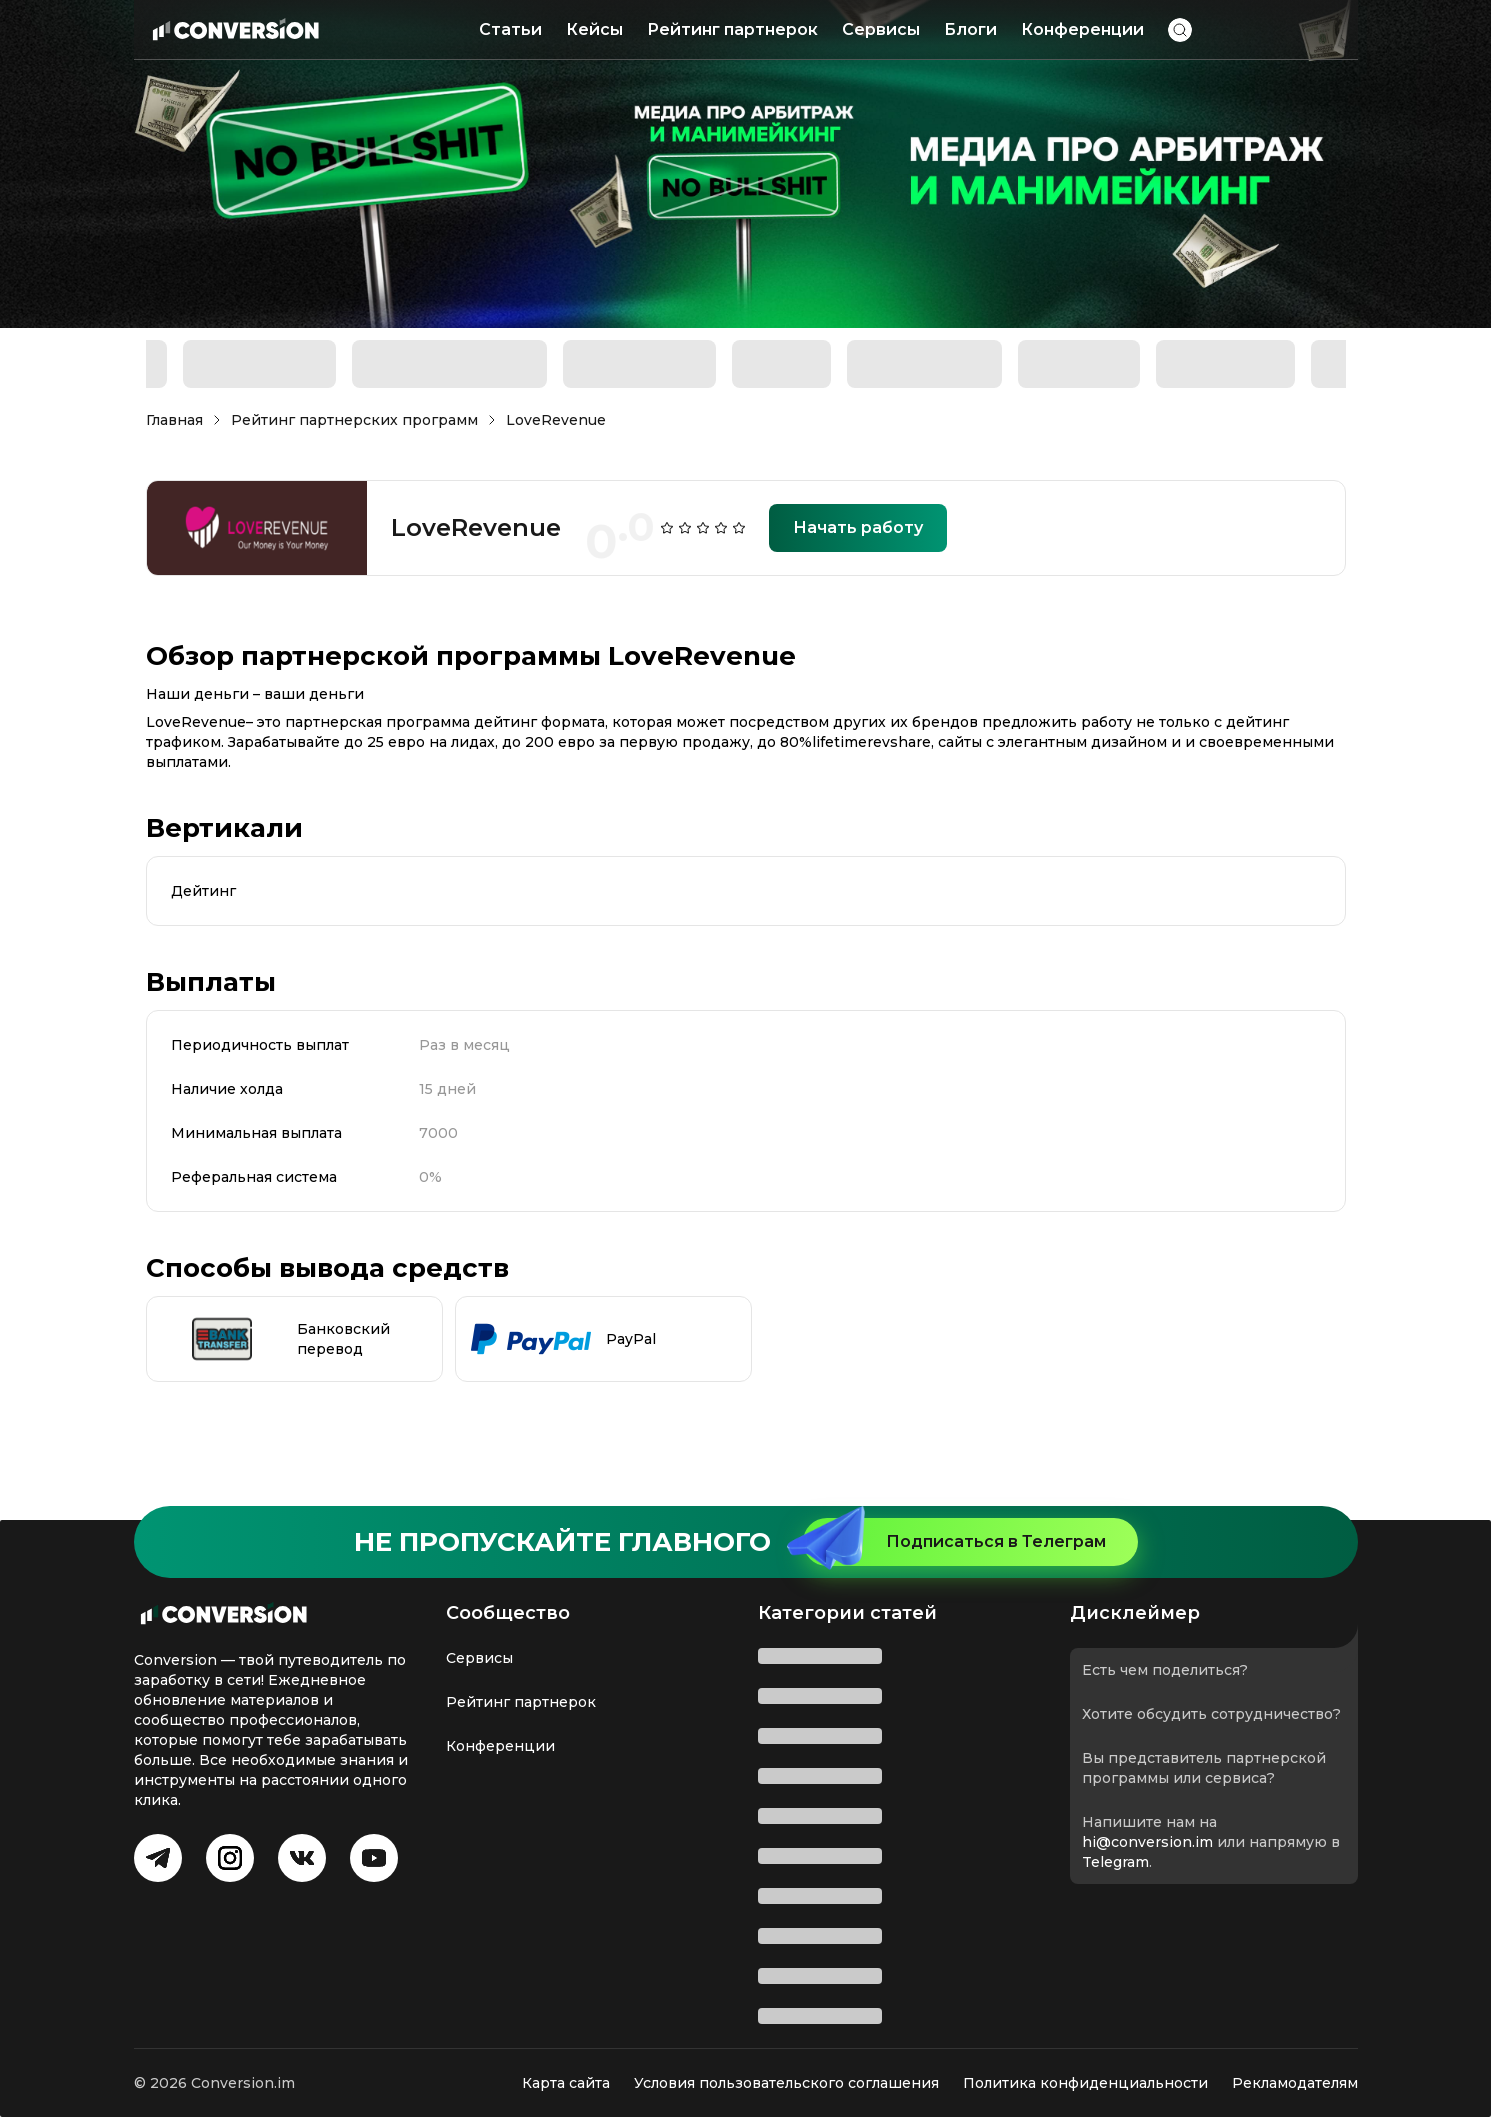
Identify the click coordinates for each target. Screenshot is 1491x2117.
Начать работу (858, 527)
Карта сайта (566, 2083)
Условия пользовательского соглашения (786, 2083)
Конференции (1082, 29)
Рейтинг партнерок (732, 29)
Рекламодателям (1295, 2083)
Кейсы (594, 29)
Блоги (970, 29)
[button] (1180, 30)
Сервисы (881, 29)
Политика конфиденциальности (1085, 2083)
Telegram (1115, 1862)
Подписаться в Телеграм (954, 1542)
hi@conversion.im (1147, 1842)
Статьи (510, 29)
